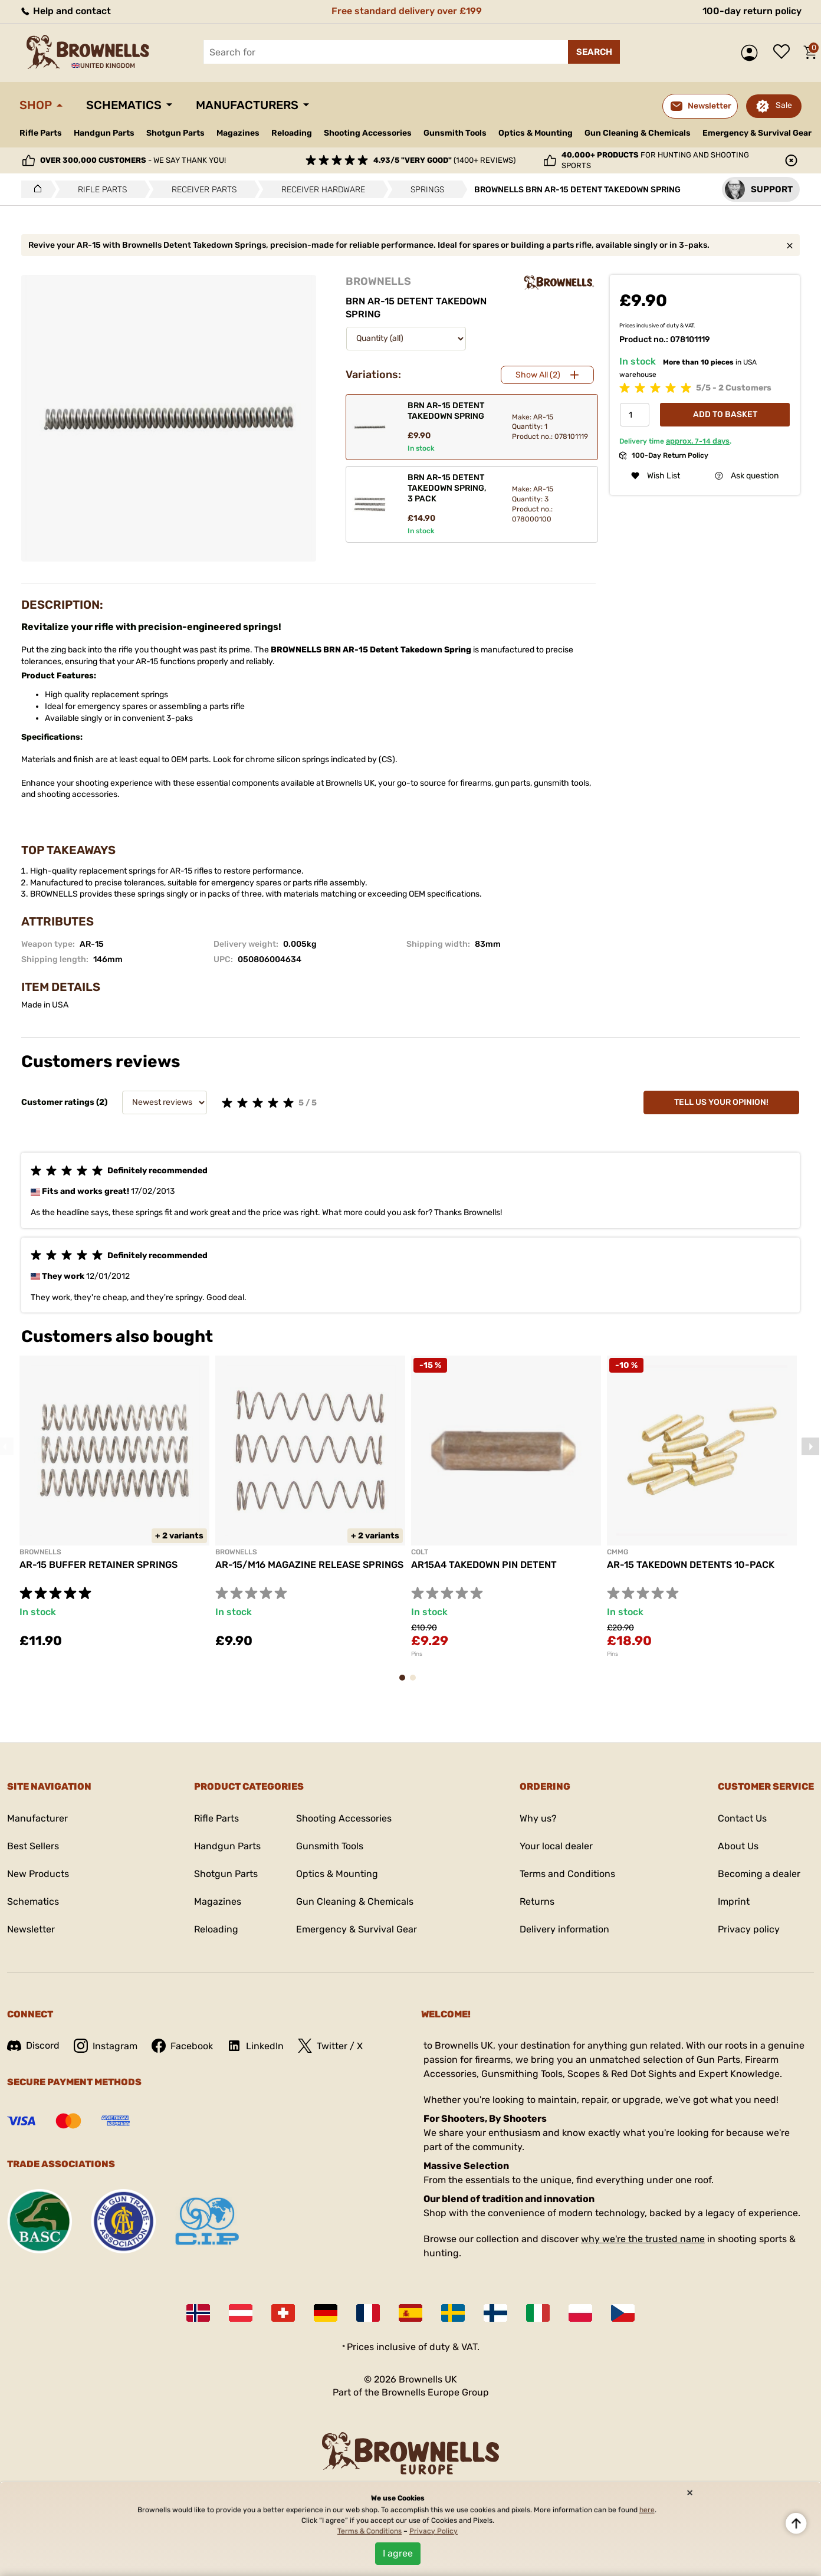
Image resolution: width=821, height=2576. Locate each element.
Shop (35, 105)
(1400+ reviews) (444, 160)
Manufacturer (37, 1818)
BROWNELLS (378, 281)
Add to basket (725, 414)
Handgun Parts (104, 133)
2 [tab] (416, 1683)
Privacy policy (749, 1929)
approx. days (698, 441)
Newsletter (31, 1929)
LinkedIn (255, 2046)
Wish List (655, 476)
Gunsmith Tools (455, 133)
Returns (537, 1901)
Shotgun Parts (175, 133)
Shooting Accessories (368, 133)
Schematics (124, 105)
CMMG (617, 1552)
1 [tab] (406, 1683)
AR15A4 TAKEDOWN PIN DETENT (484, 1564)
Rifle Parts (40, 133)
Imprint (734, 1901)
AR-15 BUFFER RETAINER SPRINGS (98, 1564)
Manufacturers (247, 105)
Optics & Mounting (535, 133)
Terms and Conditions (567, 1873)
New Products (38, 1873)
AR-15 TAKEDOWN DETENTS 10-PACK (690, 1564)
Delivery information (564, 1929)
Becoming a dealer (759, 1873)
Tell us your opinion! (721, 1102)
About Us (738, 1846)
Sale (784, 105)
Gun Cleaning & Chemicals (637, 133)
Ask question (747, 476)
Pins (416, 1654)
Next (810, 1446)
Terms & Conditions (369, 2531)
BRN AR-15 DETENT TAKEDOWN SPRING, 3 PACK (447, 488)
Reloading (291, 133)
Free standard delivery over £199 (406, 11)
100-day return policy (752, 11)
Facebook (182, 2046)
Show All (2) (537, 375)
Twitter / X (330, 2046)
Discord (33, 2045)
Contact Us (742, 1818)
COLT (419, 1552)
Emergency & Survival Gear (757, 133)
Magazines (238, 133)
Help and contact (65, 11)
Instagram (105, 2046)
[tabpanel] (114, 1509)
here (647, 2510)
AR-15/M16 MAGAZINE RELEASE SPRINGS (309, 1564)
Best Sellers (33, 1846)
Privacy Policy (433, 2531)
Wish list (784, 52)
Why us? (538, 1818)
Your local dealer (556, 1846)
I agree (398, 2553)
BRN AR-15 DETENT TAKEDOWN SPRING (446, 411)
